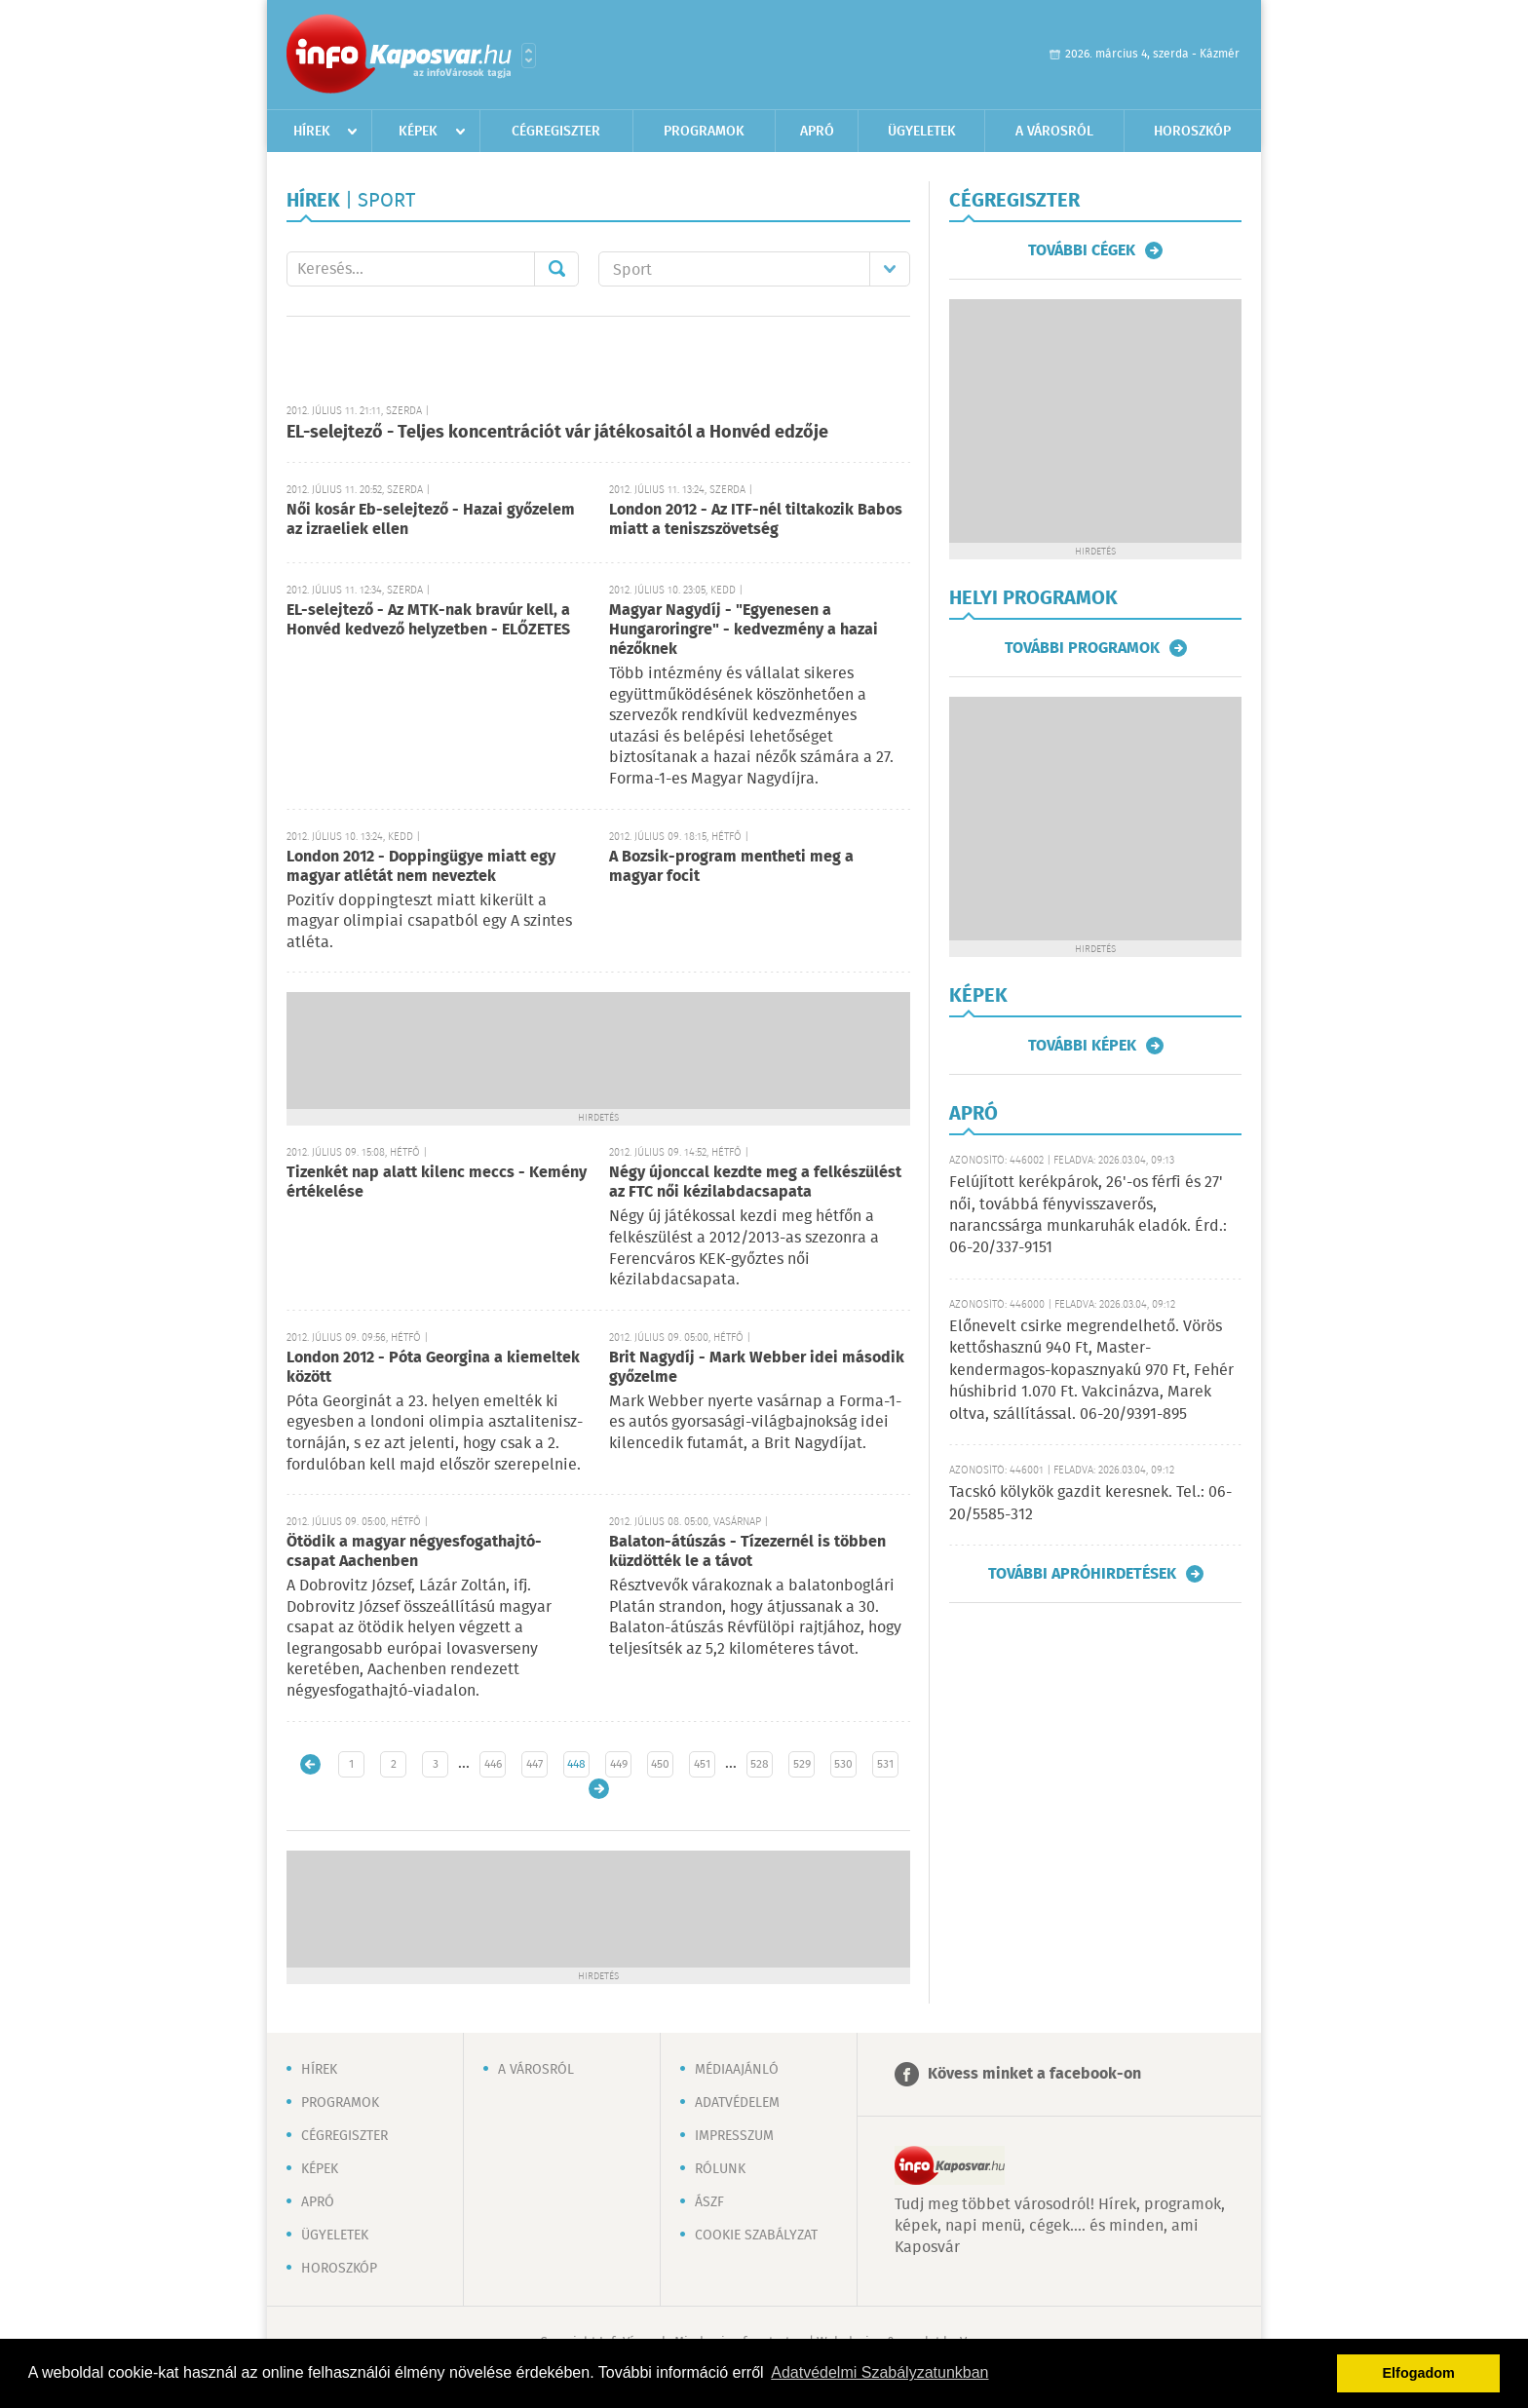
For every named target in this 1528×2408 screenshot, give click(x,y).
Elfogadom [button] (1419, 2373)
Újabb (310, 1764)
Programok (704, 131)
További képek (1082, 1045)
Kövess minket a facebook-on (1034, 2074)
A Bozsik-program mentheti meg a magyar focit (731, 867)
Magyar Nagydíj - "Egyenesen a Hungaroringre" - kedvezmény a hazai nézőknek (743, 630)
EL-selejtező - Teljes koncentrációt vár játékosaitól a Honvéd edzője (557, 432)
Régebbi (599, 1789)
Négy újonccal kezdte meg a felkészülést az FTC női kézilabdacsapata (755, 1182)
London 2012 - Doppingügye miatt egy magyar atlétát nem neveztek (420, 867)
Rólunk (720, 2169)
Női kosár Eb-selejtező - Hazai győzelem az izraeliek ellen (430, 520)
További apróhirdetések (1082, 1574)
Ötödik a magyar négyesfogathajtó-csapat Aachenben (414, 1552)
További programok (1082, 648)
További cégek (1081, 250)
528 (759, 1764)
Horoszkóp (1192, 131)
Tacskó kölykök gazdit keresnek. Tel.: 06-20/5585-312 (1090, 1503)
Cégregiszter (556, 131)
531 (885, 1764)
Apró (817, 131)
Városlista (528, 55)
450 (660, 1764)
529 (802, 1764)
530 (843, 1764)
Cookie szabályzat (756, 2235)
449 (619, 1764)
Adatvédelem (737, 2103)
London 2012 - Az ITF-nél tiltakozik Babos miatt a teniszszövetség (755, 520)
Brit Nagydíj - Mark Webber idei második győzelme (756, 1368)
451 (702, 1764)
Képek (418, 131)
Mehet (556, 269)
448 (576, 1764)
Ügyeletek (922, 131)
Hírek (311, 131)
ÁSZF (709, 2202)
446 (493, 1764)
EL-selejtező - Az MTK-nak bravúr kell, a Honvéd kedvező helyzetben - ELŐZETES (428, 620)
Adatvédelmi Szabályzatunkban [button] (879, 2372)
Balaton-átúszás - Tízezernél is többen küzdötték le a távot (747, 1552)
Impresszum (734, 2136)
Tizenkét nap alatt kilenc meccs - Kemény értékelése (436, 1182)
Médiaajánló (737, 2070)
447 (534, 1764)
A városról (1054, 131)
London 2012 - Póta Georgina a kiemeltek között (433, 1368)
